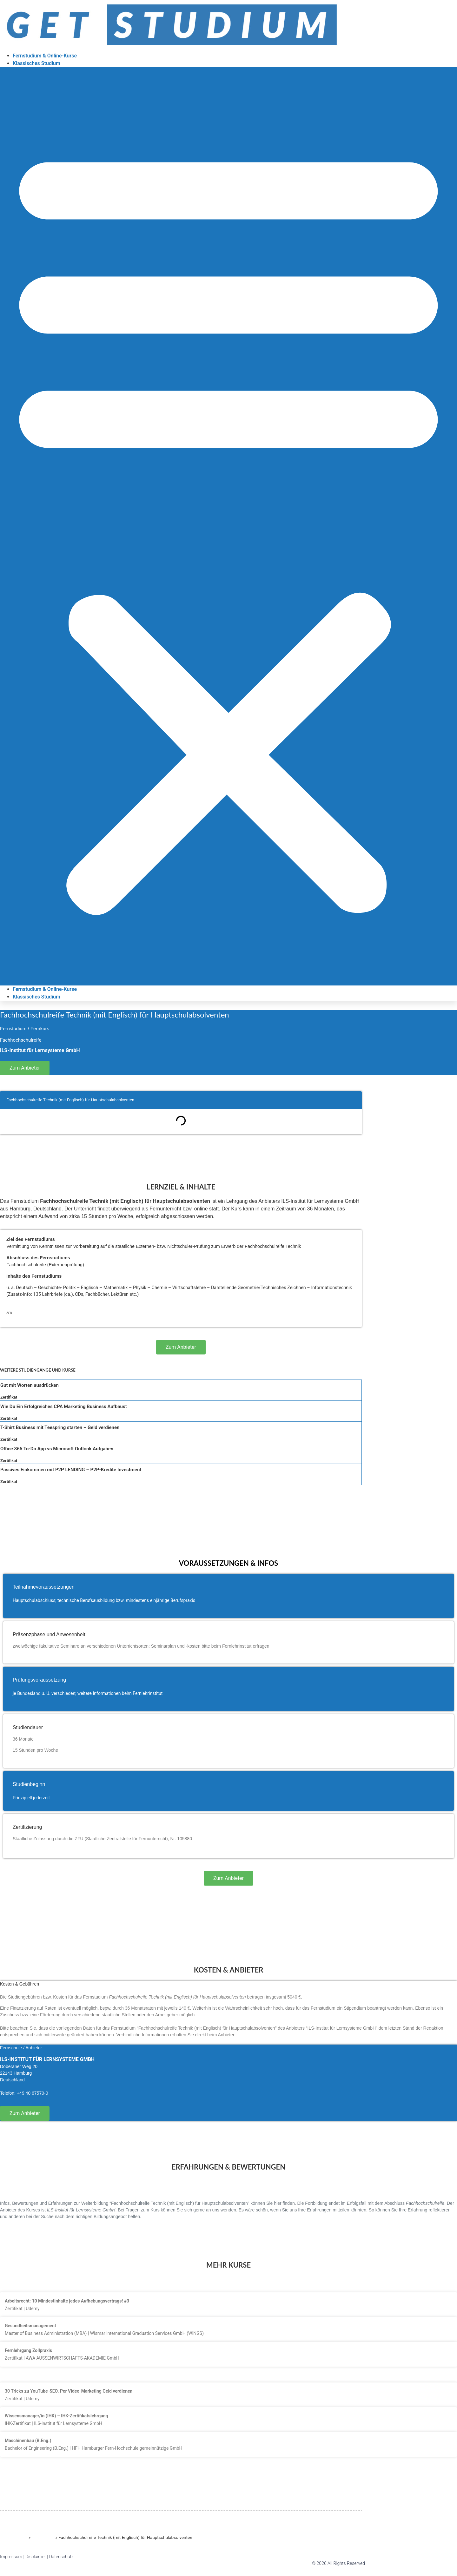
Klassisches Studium (36, 63)
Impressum (11, 2556)
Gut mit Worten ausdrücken (29, 1385)
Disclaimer (35, 2556)
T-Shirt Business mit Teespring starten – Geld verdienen (59, 1427)
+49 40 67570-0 (32, 2093)
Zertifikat (8, 1397)
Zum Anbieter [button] (25, 1068)
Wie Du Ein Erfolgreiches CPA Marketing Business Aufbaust (63, 1406)
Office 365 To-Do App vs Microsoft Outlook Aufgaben (56, 1449)
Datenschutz (61, 2556)
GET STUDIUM (14, 2537)
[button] (228, 526)
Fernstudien (43, 2537)
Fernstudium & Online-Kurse (45, 56)
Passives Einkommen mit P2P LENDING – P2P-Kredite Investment (70, 1469)
